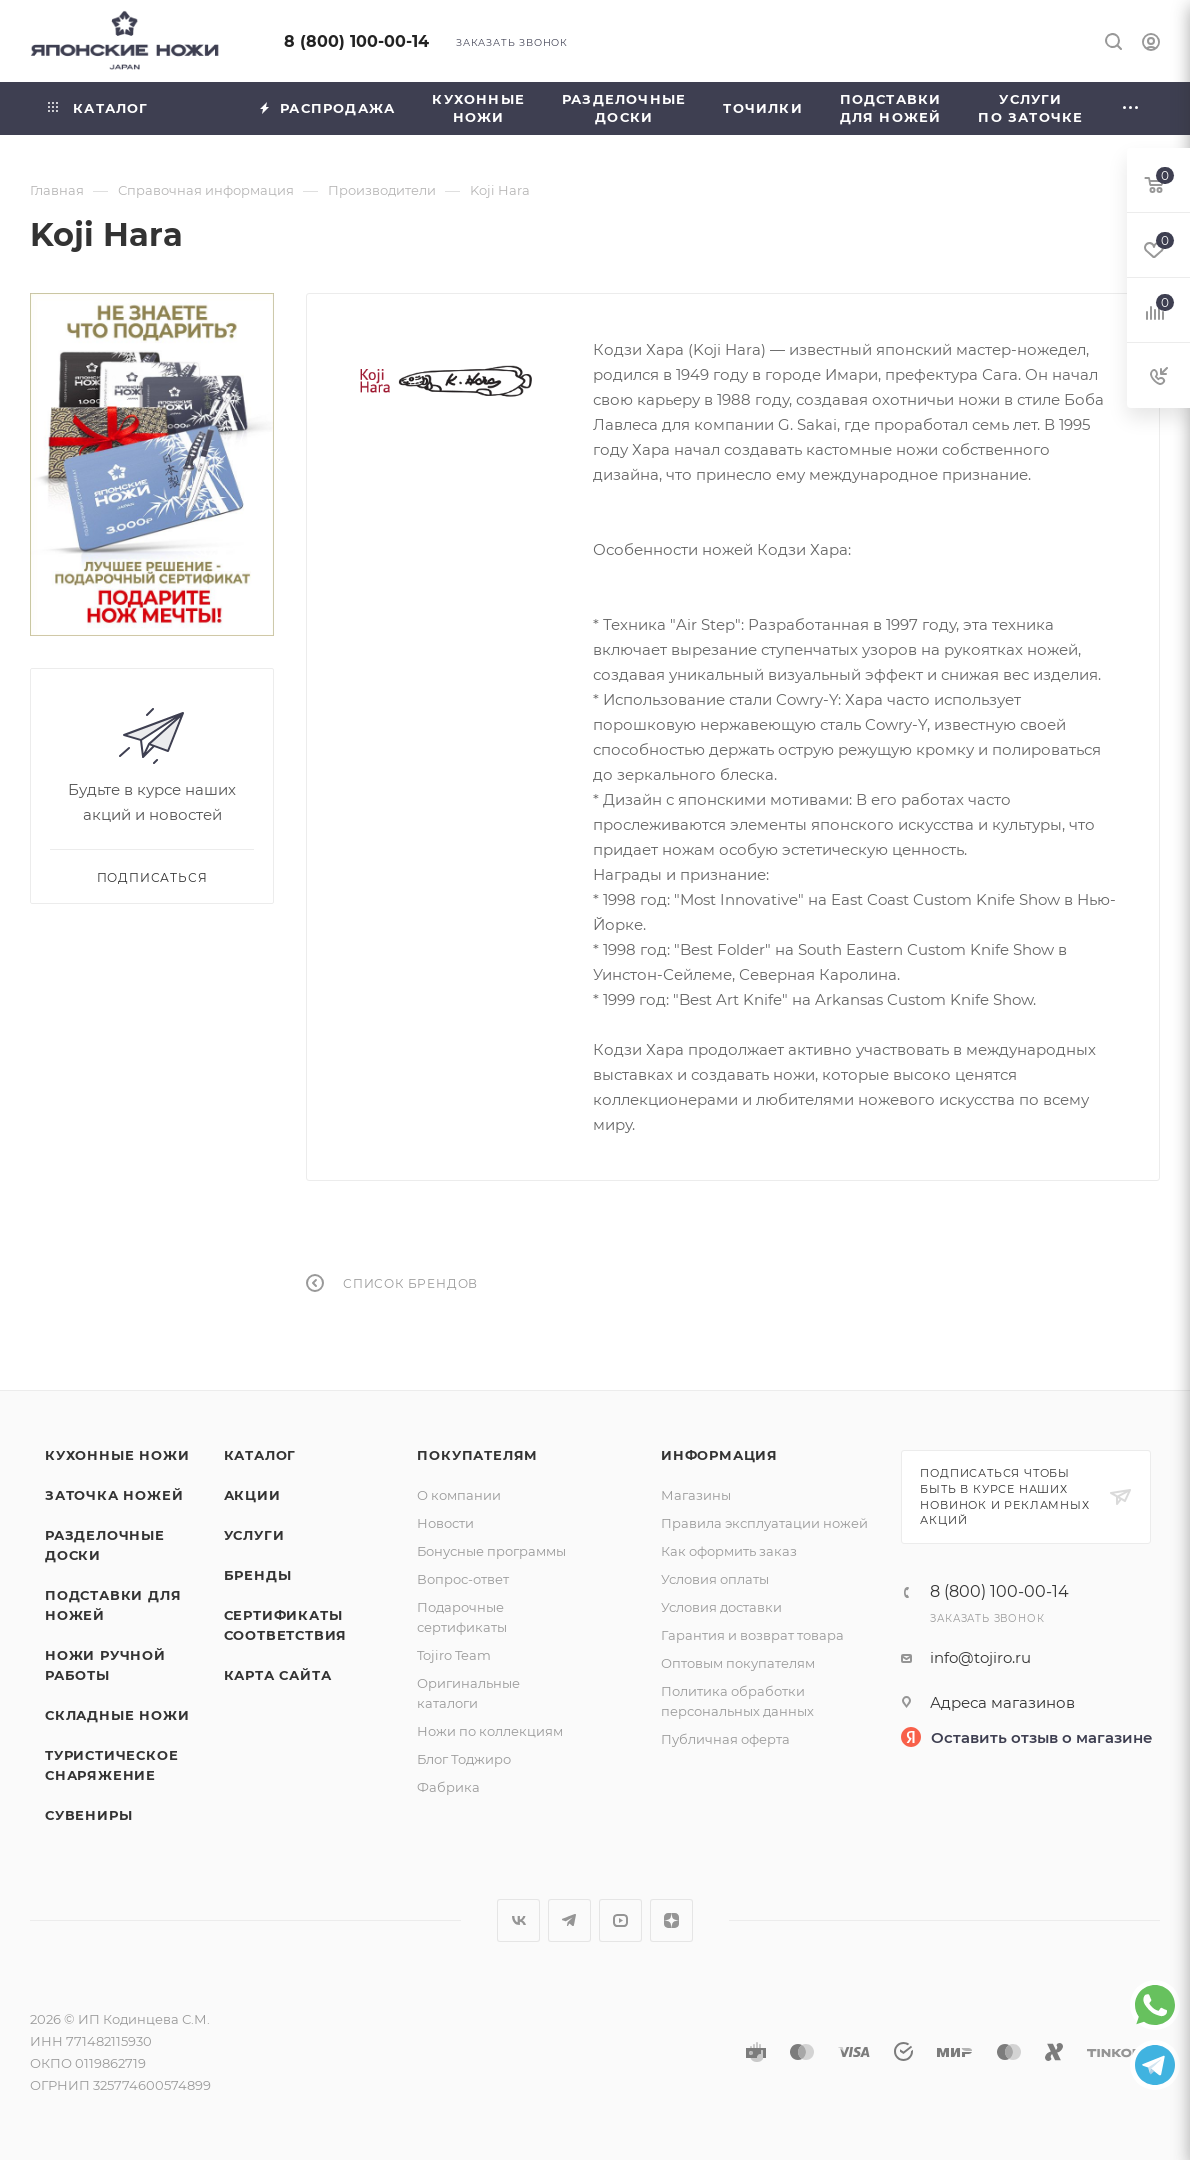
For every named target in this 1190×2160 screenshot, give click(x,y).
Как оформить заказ (729, 1551)
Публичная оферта (725, 1739)
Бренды (258, 1575)
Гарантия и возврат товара (752, 1635)
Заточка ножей (114, 1495)
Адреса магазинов (1002, 1702)
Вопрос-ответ (463, 1579)
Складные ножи (117, 1715)
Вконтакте (518, 1920)
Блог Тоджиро (464, 1759)
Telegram (569, 1920)
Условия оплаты (715, 1579)
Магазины (696, 1495)
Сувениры (88, 1815)
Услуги (254, 1535)
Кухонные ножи (117, 1455)
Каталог (260, 1455)
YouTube (620, 1920)
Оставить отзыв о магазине (1042, 1737)
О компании (459, 1495)
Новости (445, 1523)
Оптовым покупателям (738, 1663)
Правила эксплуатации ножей (764, 1523)
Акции (252, 1495)
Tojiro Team (454, 1655)
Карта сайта (278, 1675)
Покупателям (477, 1455)
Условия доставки (721, 1607)
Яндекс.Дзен (671, 1920)
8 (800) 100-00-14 (356, 41)
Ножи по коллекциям (490, 1731)
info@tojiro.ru (980, 1657)
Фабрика (448, 1787)
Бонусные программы (491, 1551)
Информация (719, 1455)
